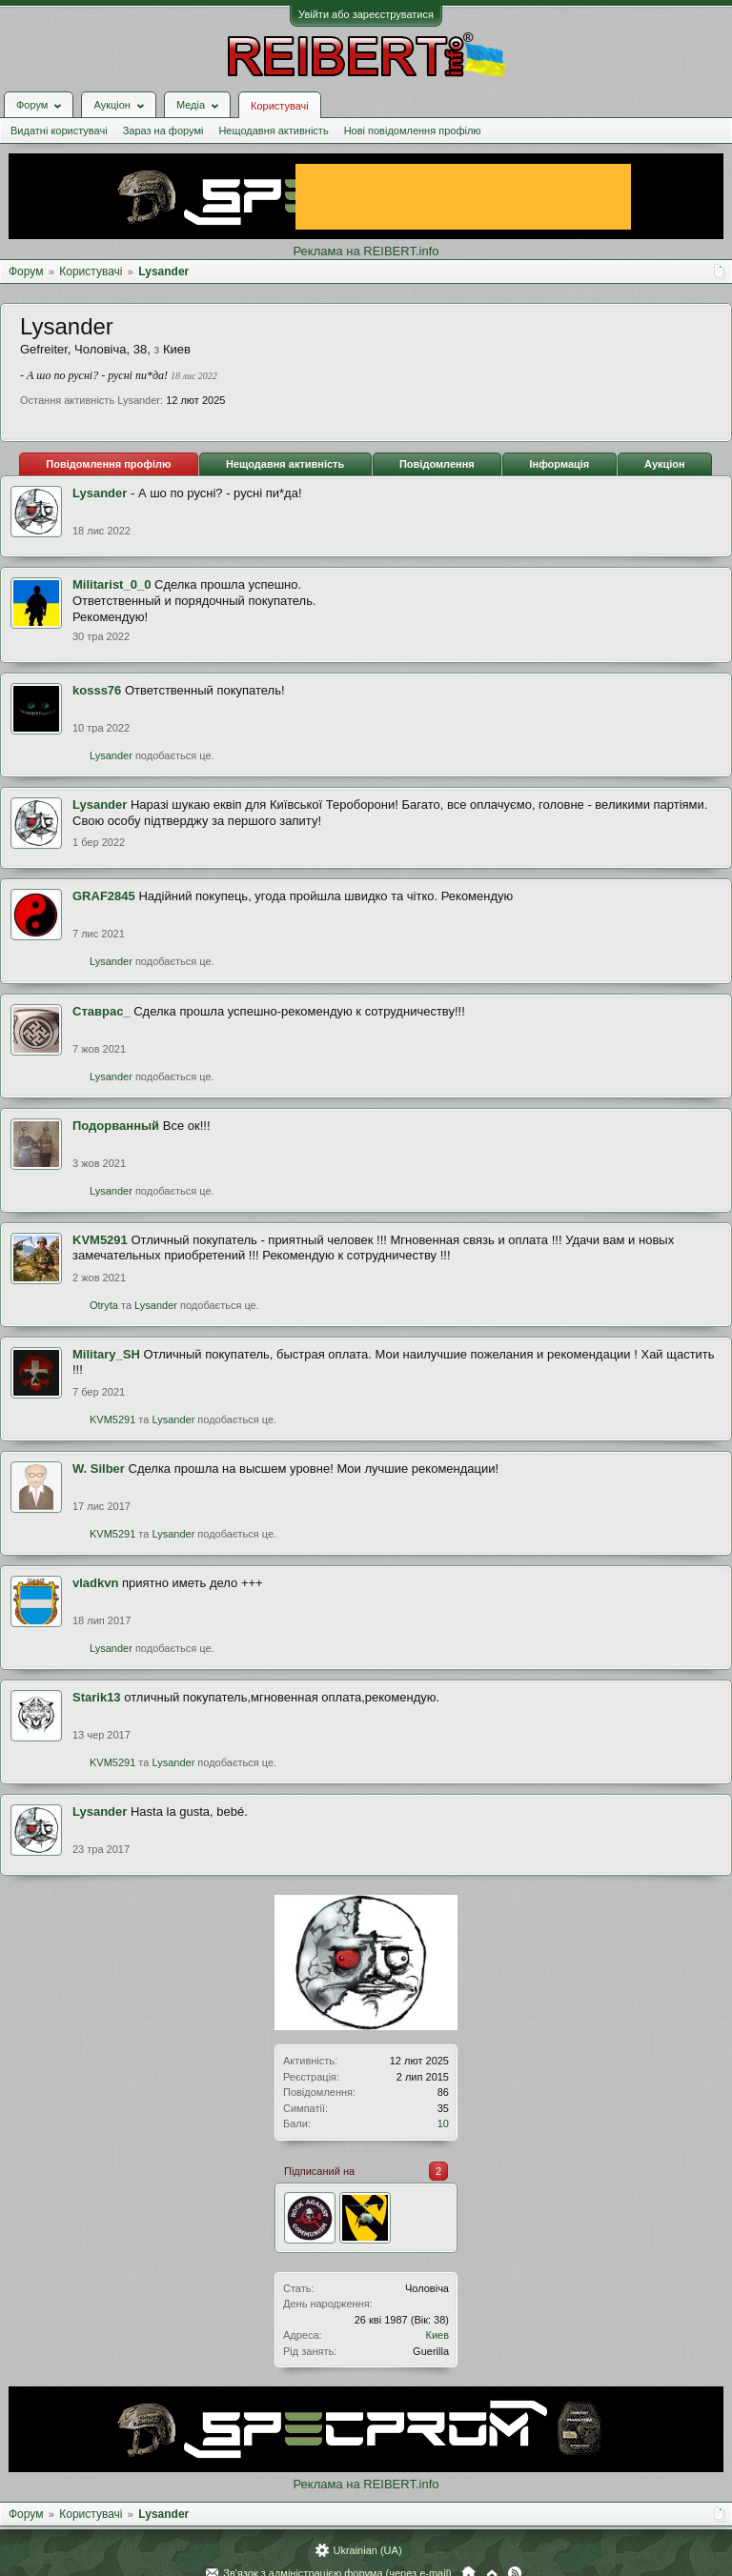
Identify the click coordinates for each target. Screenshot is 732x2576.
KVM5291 (100, 1240)
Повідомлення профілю (108, 464)
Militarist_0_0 (111, 584)
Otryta (104, 1305)
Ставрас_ (101, 1011)
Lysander (99, 493)
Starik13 (96, 1697)
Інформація (559, 464)
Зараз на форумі (163, 130)
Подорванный (115, 1125)
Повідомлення (437, 464)
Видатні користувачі (59, 130)
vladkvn (95, 1583)
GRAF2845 (103, 896)
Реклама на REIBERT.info (365, 251)
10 (443, 2123)
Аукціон (664, 464)
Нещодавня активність (273, 130)
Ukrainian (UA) (367, 2550)
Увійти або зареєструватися (366, 14)
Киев (437, 2335)
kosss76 (96, 690)
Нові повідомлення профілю (412, 130)
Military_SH (106, 1354)
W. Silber (98, 1468)
